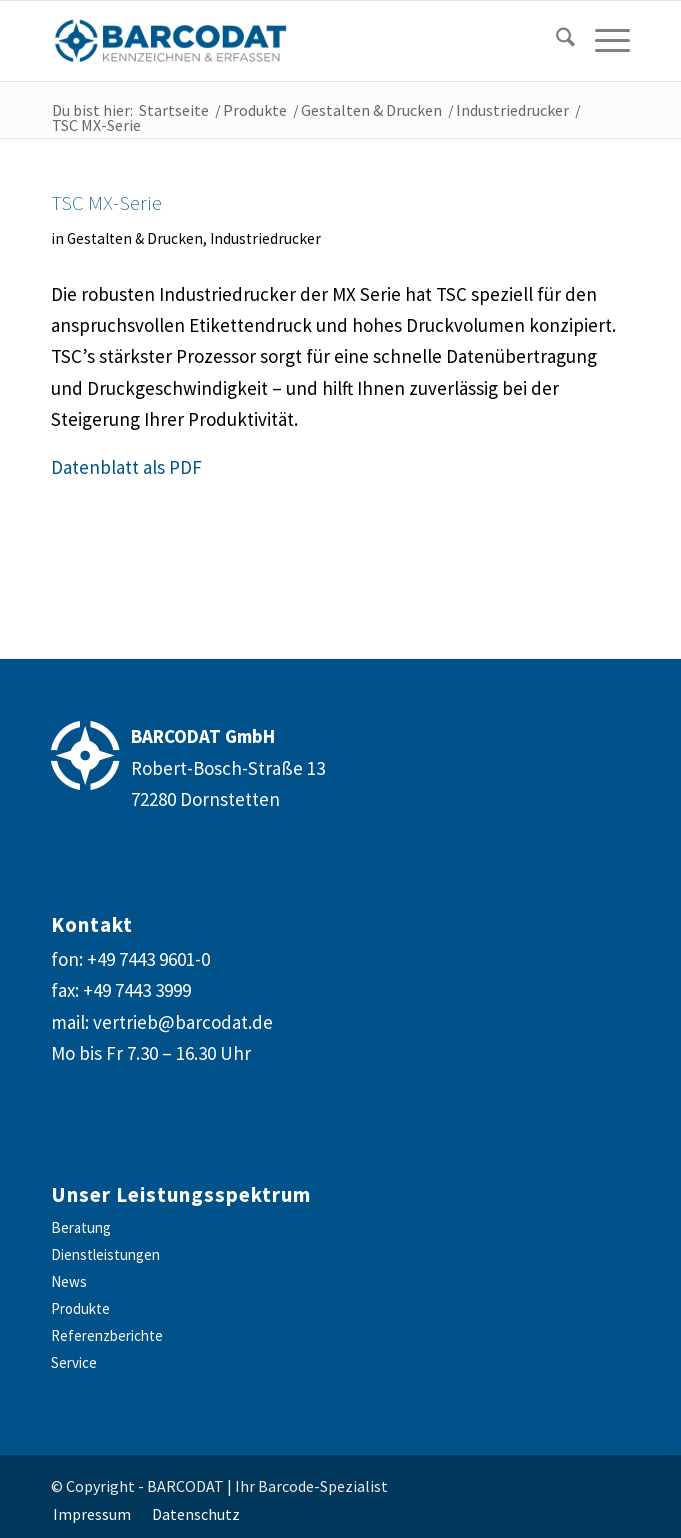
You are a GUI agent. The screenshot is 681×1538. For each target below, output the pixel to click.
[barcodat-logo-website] (282, 41)
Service (74, 1362)
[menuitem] (550, 41)
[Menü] (602, 41)
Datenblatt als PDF (126, 467)
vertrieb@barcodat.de (183, 1022)
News (69, 1281)
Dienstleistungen (105, 1254)
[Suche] (555, 41)
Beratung (81, 1227)
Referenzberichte (107, 1335)
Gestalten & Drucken (135, 238)
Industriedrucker (265, 238)
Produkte (80, 1308)
